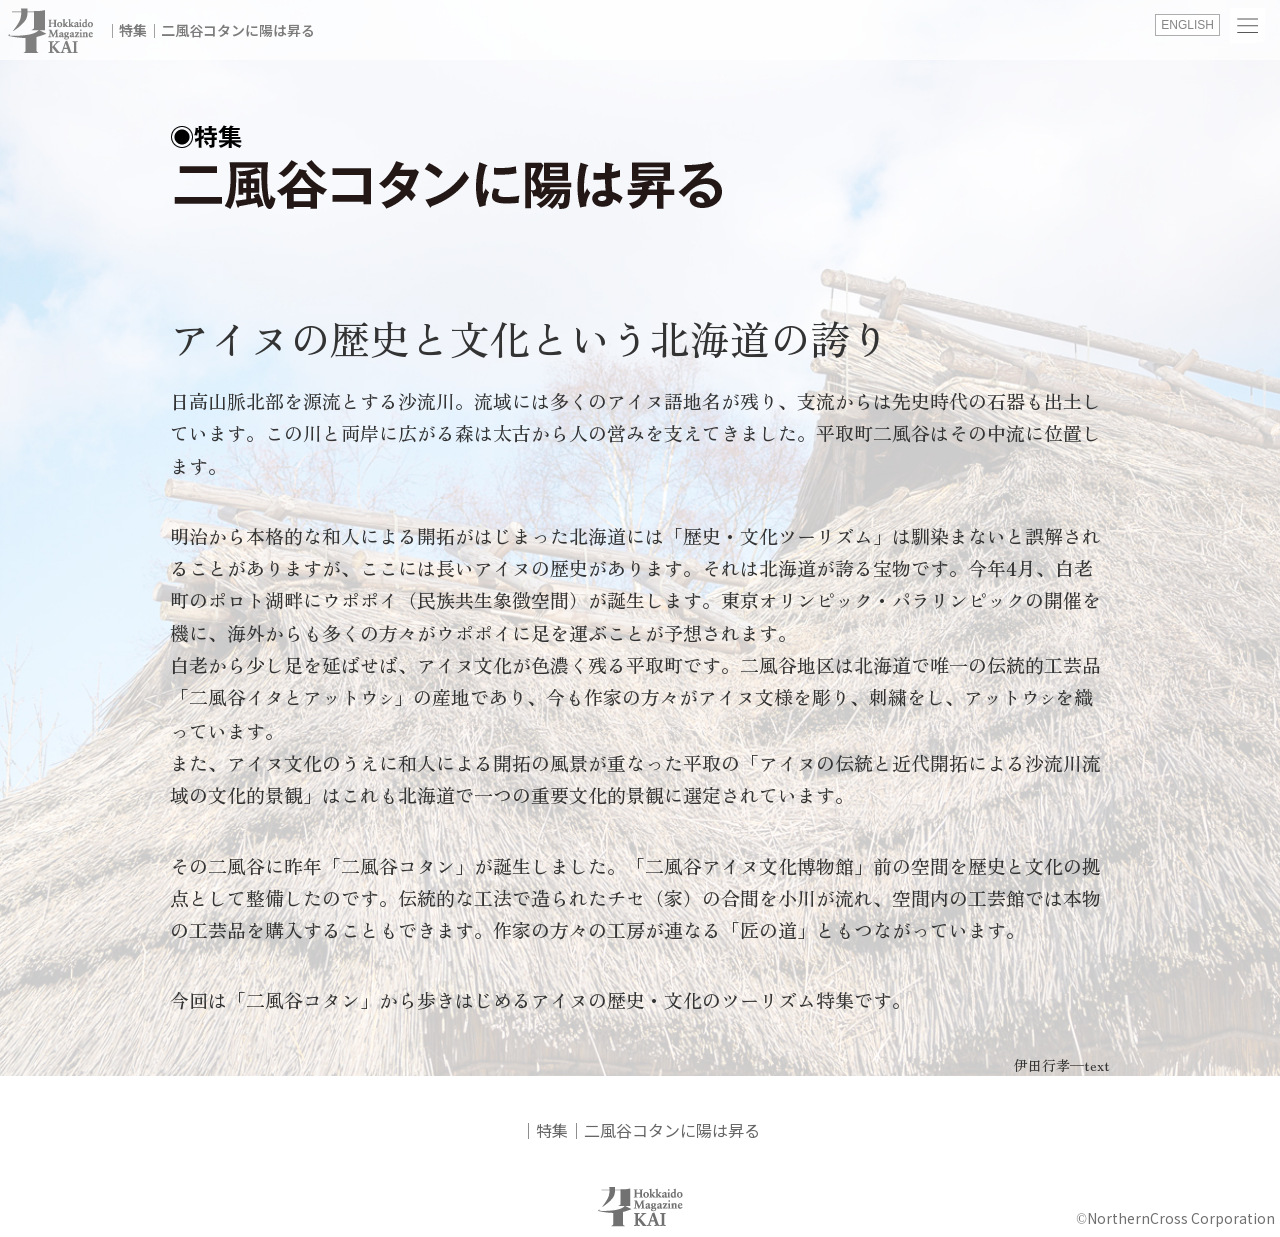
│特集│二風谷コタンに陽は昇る (210, 30)
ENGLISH (1187, 25)
